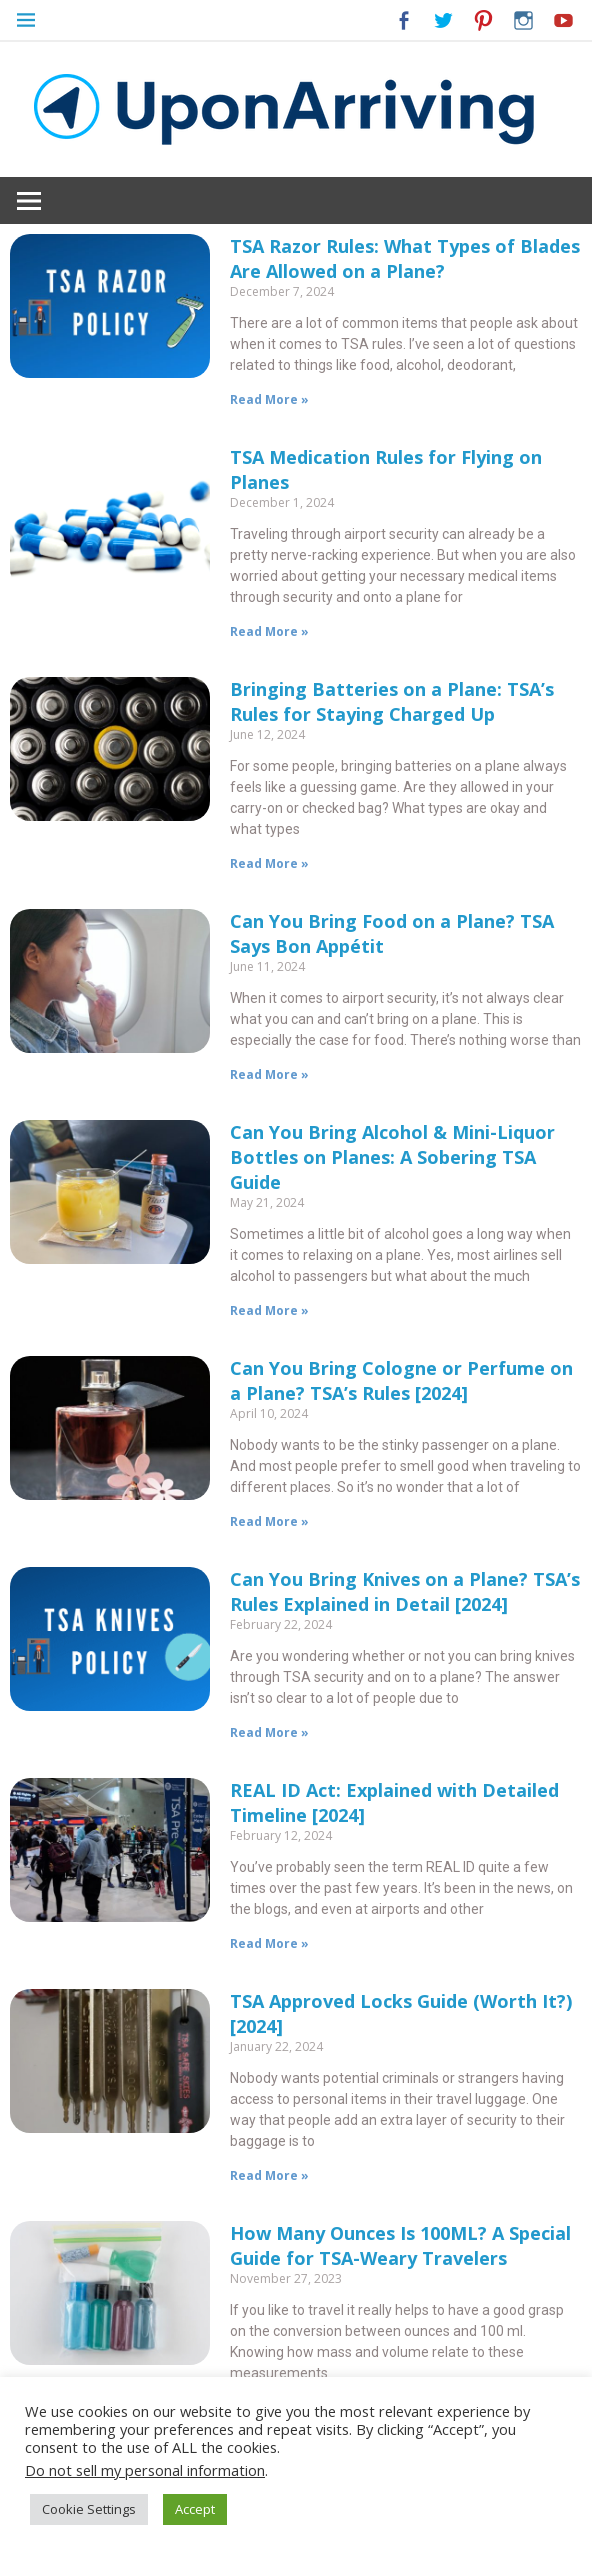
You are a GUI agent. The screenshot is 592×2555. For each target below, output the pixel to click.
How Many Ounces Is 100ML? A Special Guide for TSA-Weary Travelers (400, 2245)
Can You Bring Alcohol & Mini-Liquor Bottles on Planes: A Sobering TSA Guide (392, 1157)
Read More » (269, 399)
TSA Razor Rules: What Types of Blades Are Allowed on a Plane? (405, 258)
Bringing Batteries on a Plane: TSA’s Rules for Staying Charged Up (392, 701)
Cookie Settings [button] (89, 2509)
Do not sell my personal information (145, 2470)
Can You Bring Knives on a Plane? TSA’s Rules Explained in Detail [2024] (405, 1591)
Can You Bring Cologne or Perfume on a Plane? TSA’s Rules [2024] (401, 1380)
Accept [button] (195, 2509)
